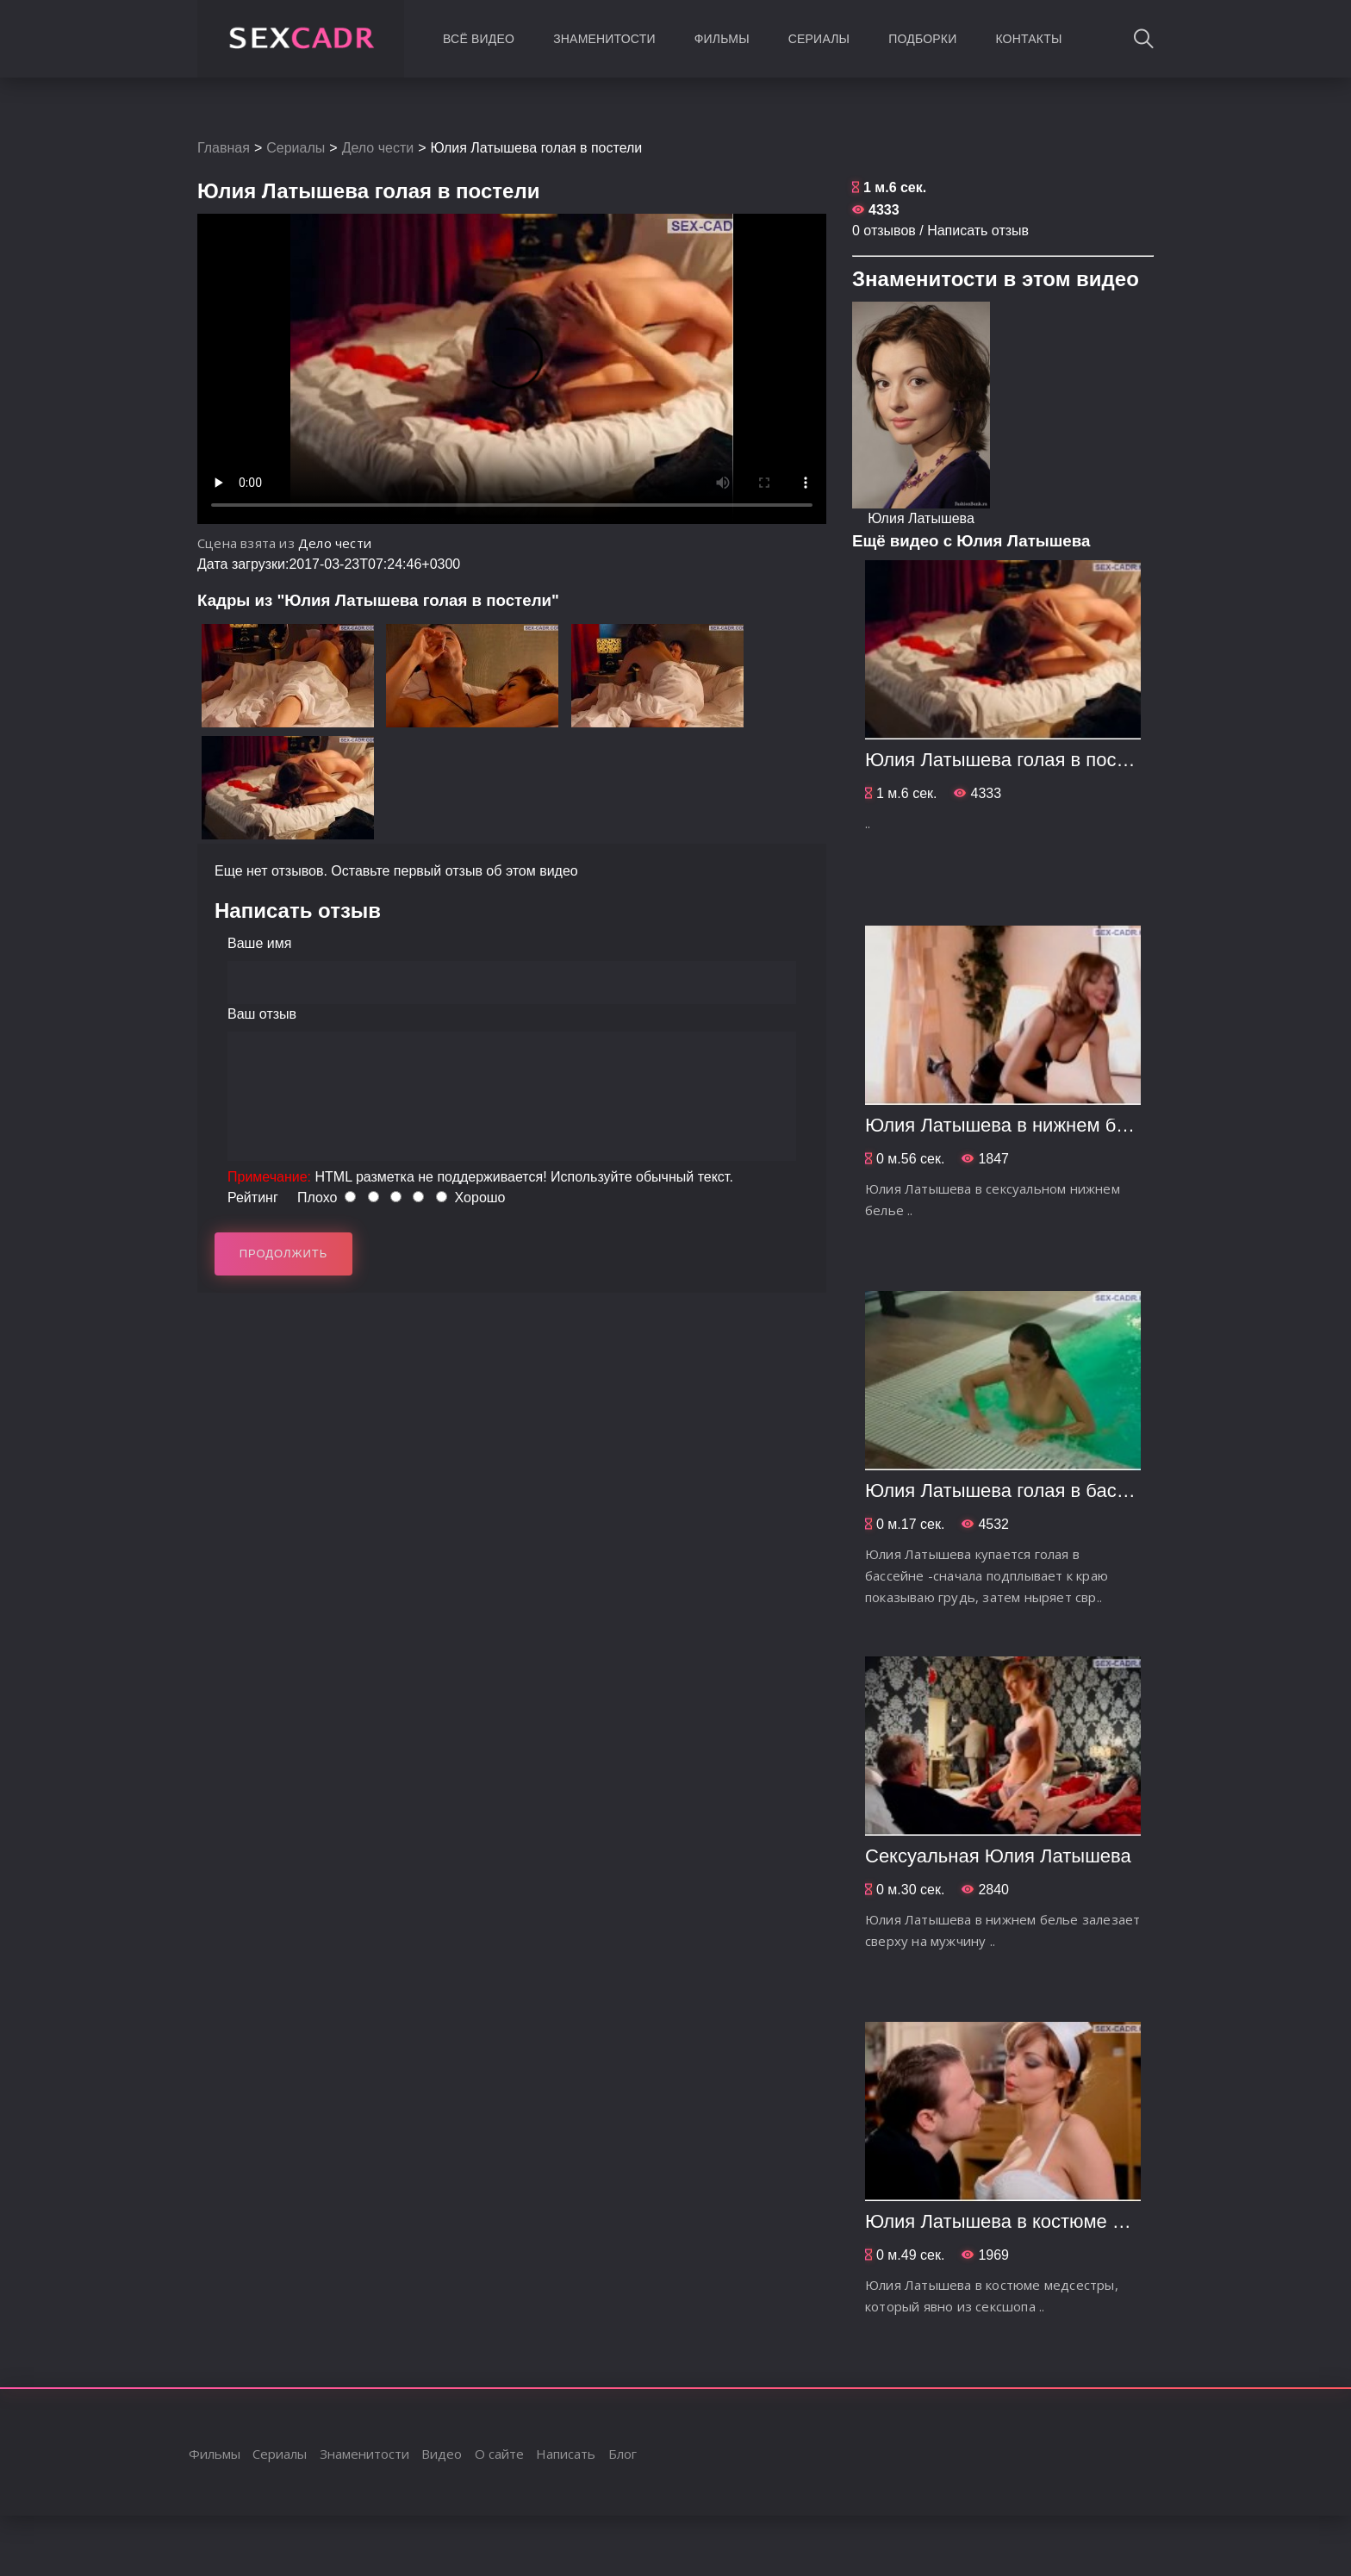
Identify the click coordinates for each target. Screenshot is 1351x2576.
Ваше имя (259, 943)
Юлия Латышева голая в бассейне (1016, 1490)
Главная (223, 147)
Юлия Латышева (921, 518)
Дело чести (378, 147)
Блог (622, 2453)
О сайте (499, 2453)
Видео (441, 2453)
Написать (565, 2453)
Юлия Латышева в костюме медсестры (1037, 2221)
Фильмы (722, 39)
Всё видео (478, 39)
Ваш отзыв (261, 1014)
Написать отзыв (978, 230)
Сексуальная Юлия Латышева (998, 1856)
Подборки (922, 39)
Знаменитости (604, 39)
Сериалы (819, 39)
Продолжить (284, 1253)
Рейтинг (252, 1197)
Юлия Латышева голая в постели (1010, 759)
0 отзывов (884, 230)
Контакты (1028, 39)
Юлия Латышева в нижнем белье (1011, 1125)
